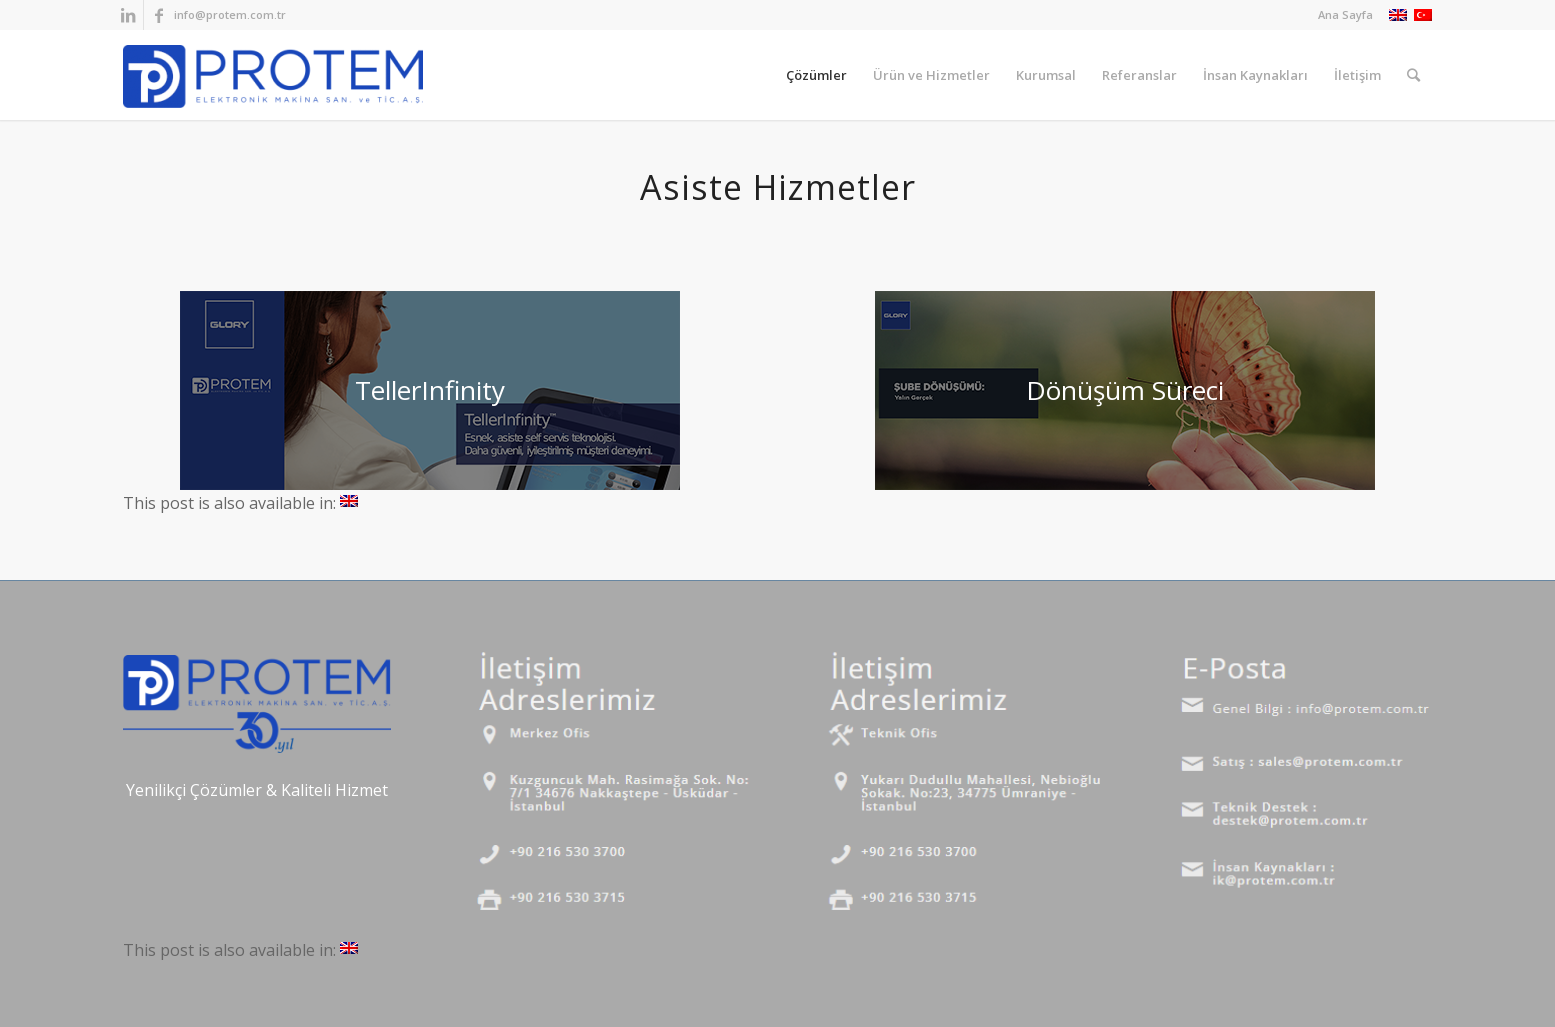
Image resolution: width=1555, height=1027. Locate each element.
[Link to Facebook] (159, 15)
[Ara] (1413, 75)
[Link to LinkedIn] (128, 15)
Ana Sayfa (1345, 14)
